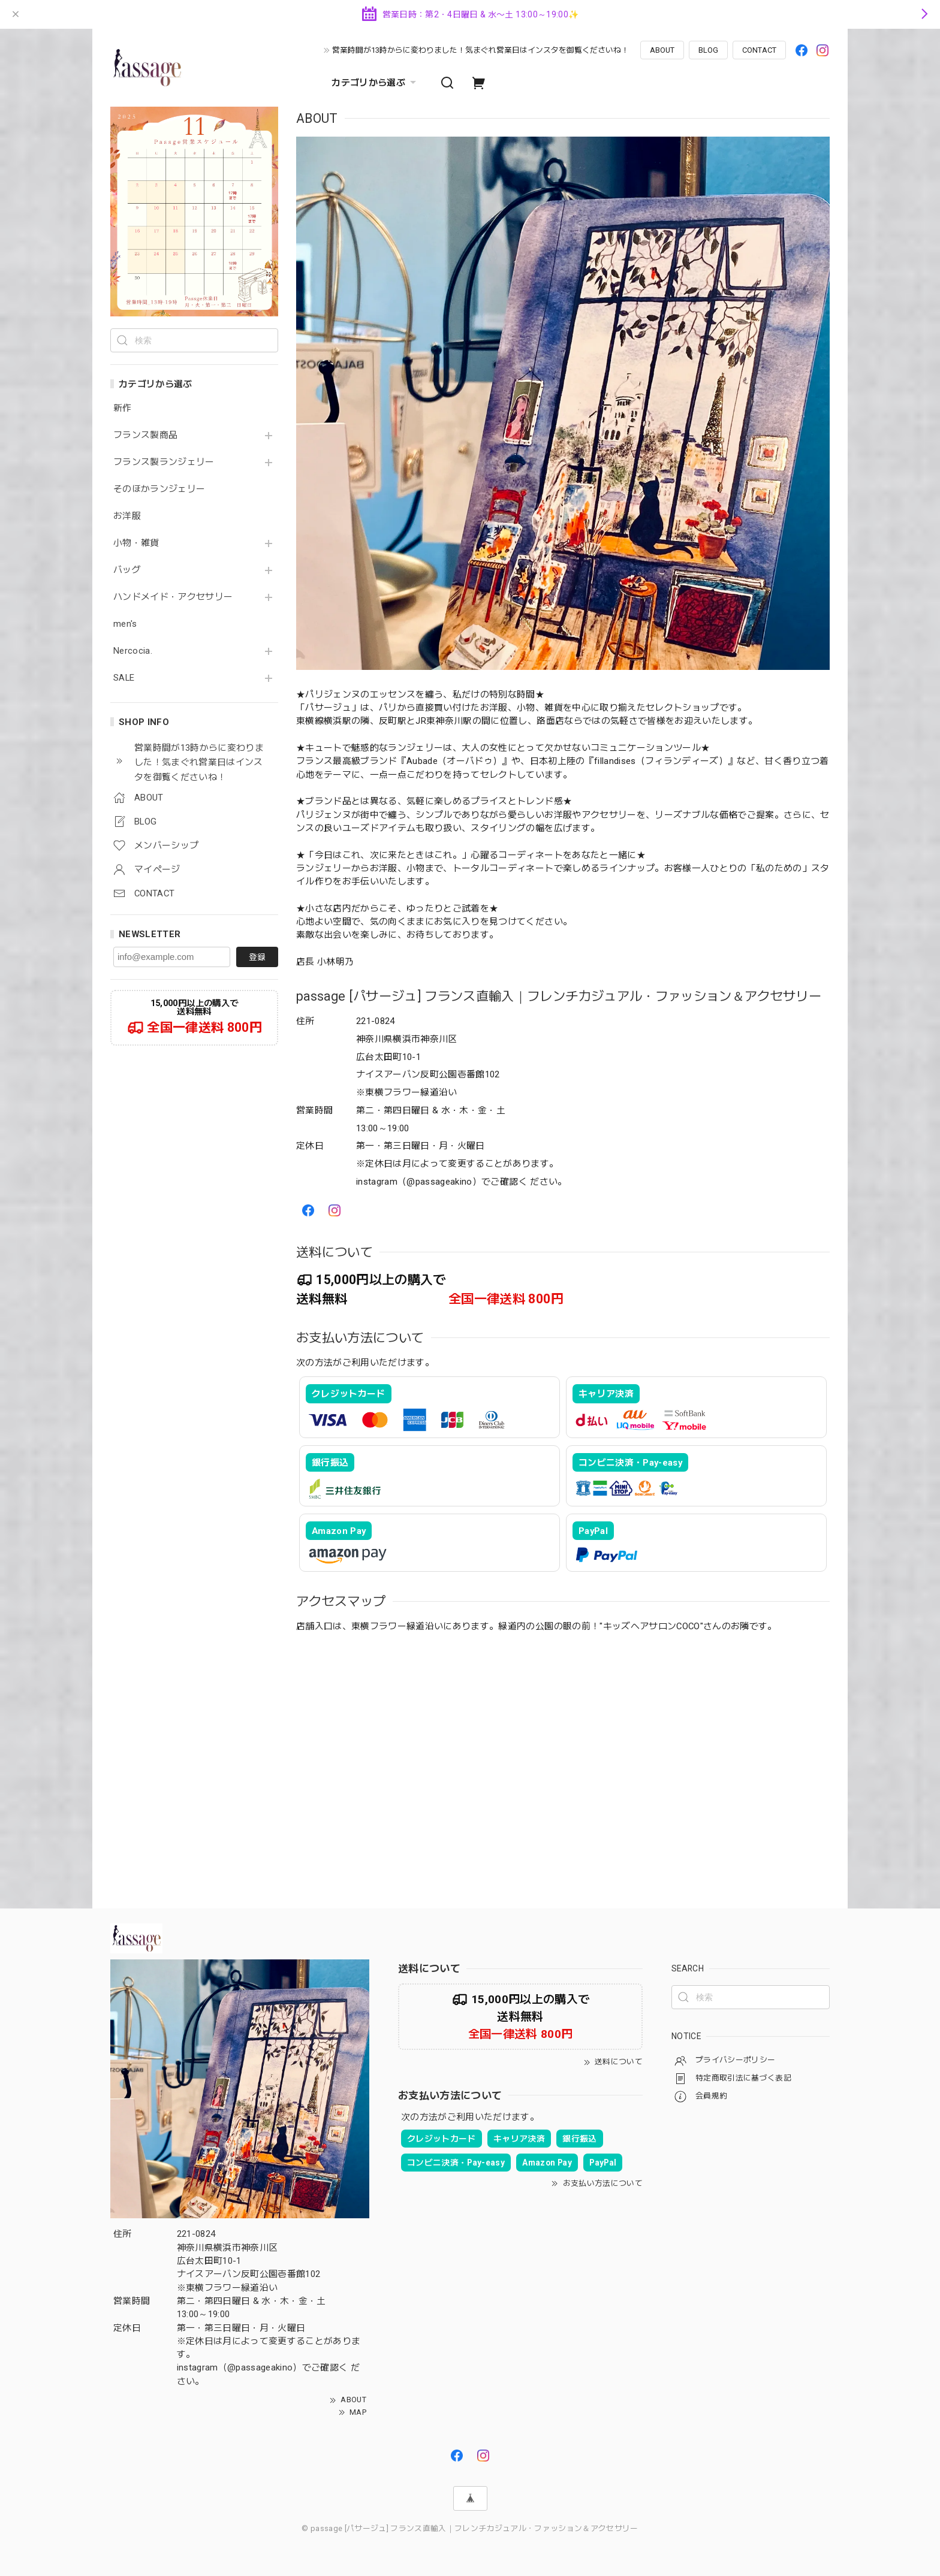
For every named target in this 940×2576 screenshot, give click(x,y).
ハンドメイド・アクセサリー (173, 597)
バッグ (127, 570)
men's (125, 624)
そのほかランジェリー (159, 489)
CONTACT (759, 50)
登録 (257, 957)
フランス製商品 (145, 435)
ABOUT (662, 50)
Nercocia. (132, 651)
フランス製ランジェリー (164, 462)
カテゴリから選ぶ (375, 83)
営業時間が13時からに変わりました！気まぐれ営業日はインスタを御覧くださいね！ (480, 50)
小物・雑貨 (136, 543)
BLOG (708, 50)
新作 (122, 408)
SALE (123, 678)
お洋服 (127, 516)
